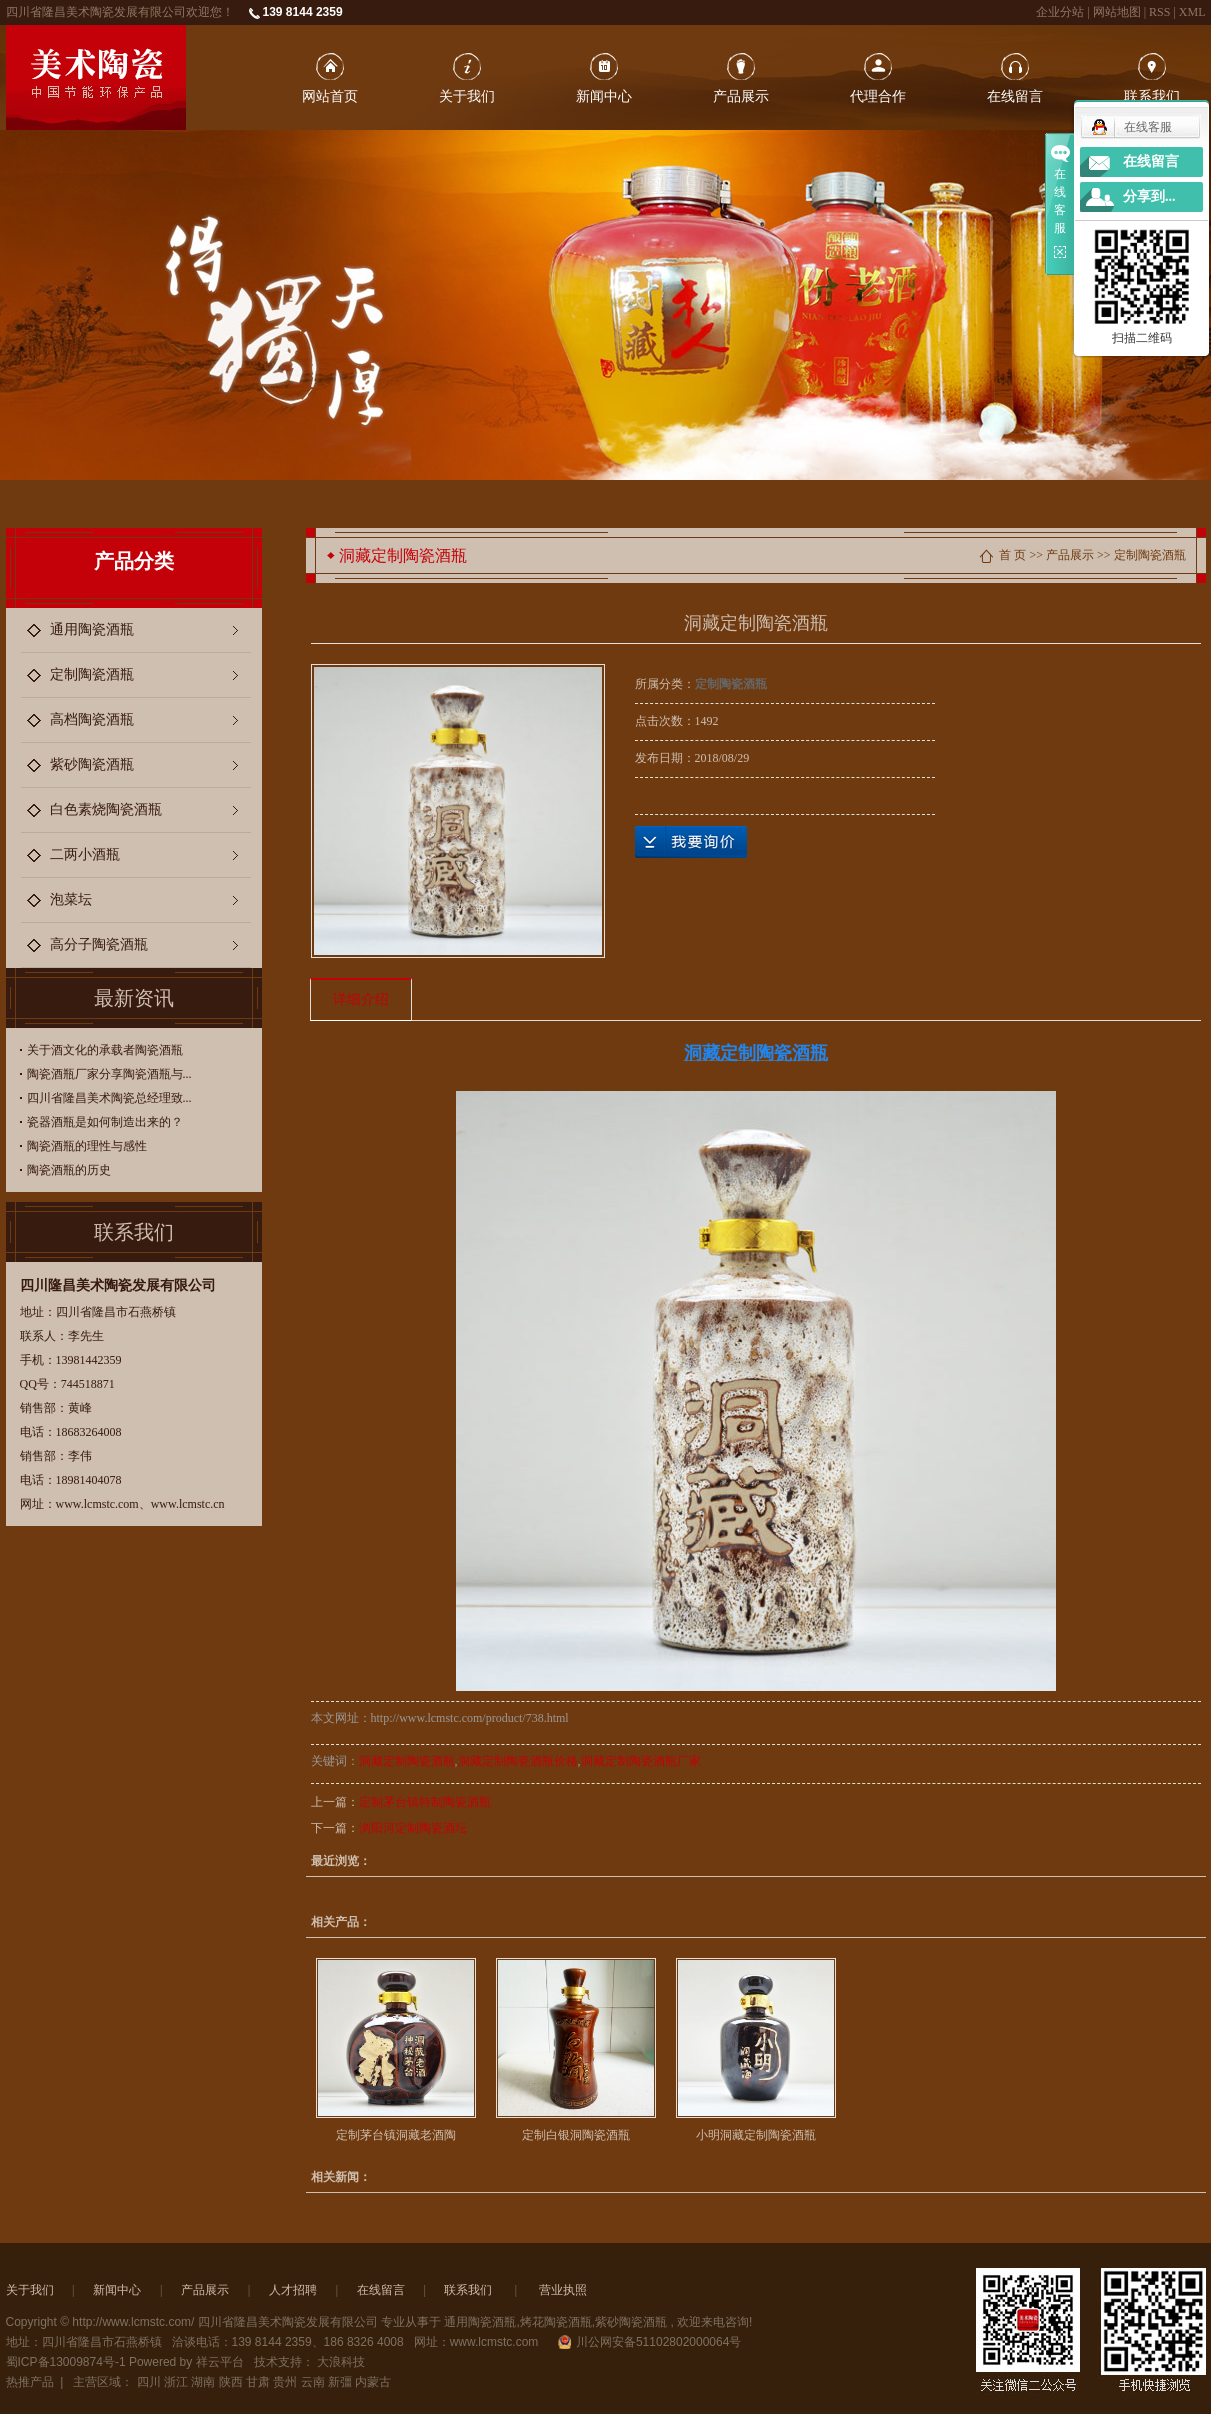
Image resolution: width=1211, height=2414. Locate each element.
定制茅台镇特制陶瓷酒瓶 (425, 1802)
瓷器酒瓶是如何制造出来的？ (105, 1122)
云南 (313, 2382)
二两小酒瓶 (85, 854)
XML (1192, 12)
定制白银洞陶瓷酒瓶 (576, 2135)
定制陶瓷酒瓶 (92, 674)
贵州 (285, 2382)
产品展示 (741, 96)
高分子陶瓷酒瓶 (99, 944)
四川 (149, 2382)
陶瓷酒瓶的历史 (69, 1170)
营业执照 (563, 2290)
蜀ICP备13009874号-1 (66, 2362)
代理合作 (878, 96)
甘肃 (258, 2382)
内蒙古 (373, 2382)
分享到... (1149, 196)
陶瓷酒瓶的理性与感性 (87, 1146)
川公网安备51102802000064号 (649, 2342)
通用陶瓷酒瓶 (92, 629)
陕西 (231, 2382)
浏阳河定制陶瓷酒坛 (413, 1828)
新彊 (340, 2382)
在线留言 (1015, 96)
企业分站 (1060, 12)
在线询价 (691, 842)
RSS (1159, 12)
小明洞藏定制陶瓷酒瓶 (756, 2135)
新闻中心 (604, 96)
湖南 (203, 2382)
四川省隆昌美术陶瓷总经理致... (109, 1098)
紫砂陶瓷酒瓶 (92, 764)
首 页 (1012, 555)
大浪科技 (341, 2362)
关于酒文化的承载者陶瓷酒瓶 (105, 1050)
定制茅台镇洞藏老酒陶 (396, 2135)
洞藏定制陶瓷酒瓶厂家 (641, 1761)
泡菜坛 (71, 899)
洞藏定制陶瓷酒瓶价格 (518, 1761)
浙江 (176, 2382)
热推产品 (30, 2382)
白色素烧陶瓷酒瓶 (106, 809)
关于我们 (467, 96)
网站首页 (330, 96)
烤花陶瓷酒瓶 (556, 2322)
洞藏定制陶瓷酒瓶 (407, 1761)
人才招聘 (293, 2290)
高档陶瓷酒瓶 (92, 719)
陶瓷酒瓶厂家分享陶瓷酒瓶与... (109, 1074)
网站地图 (1118, 12)
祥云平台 (220, 2362)
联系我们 (1152, 96)
